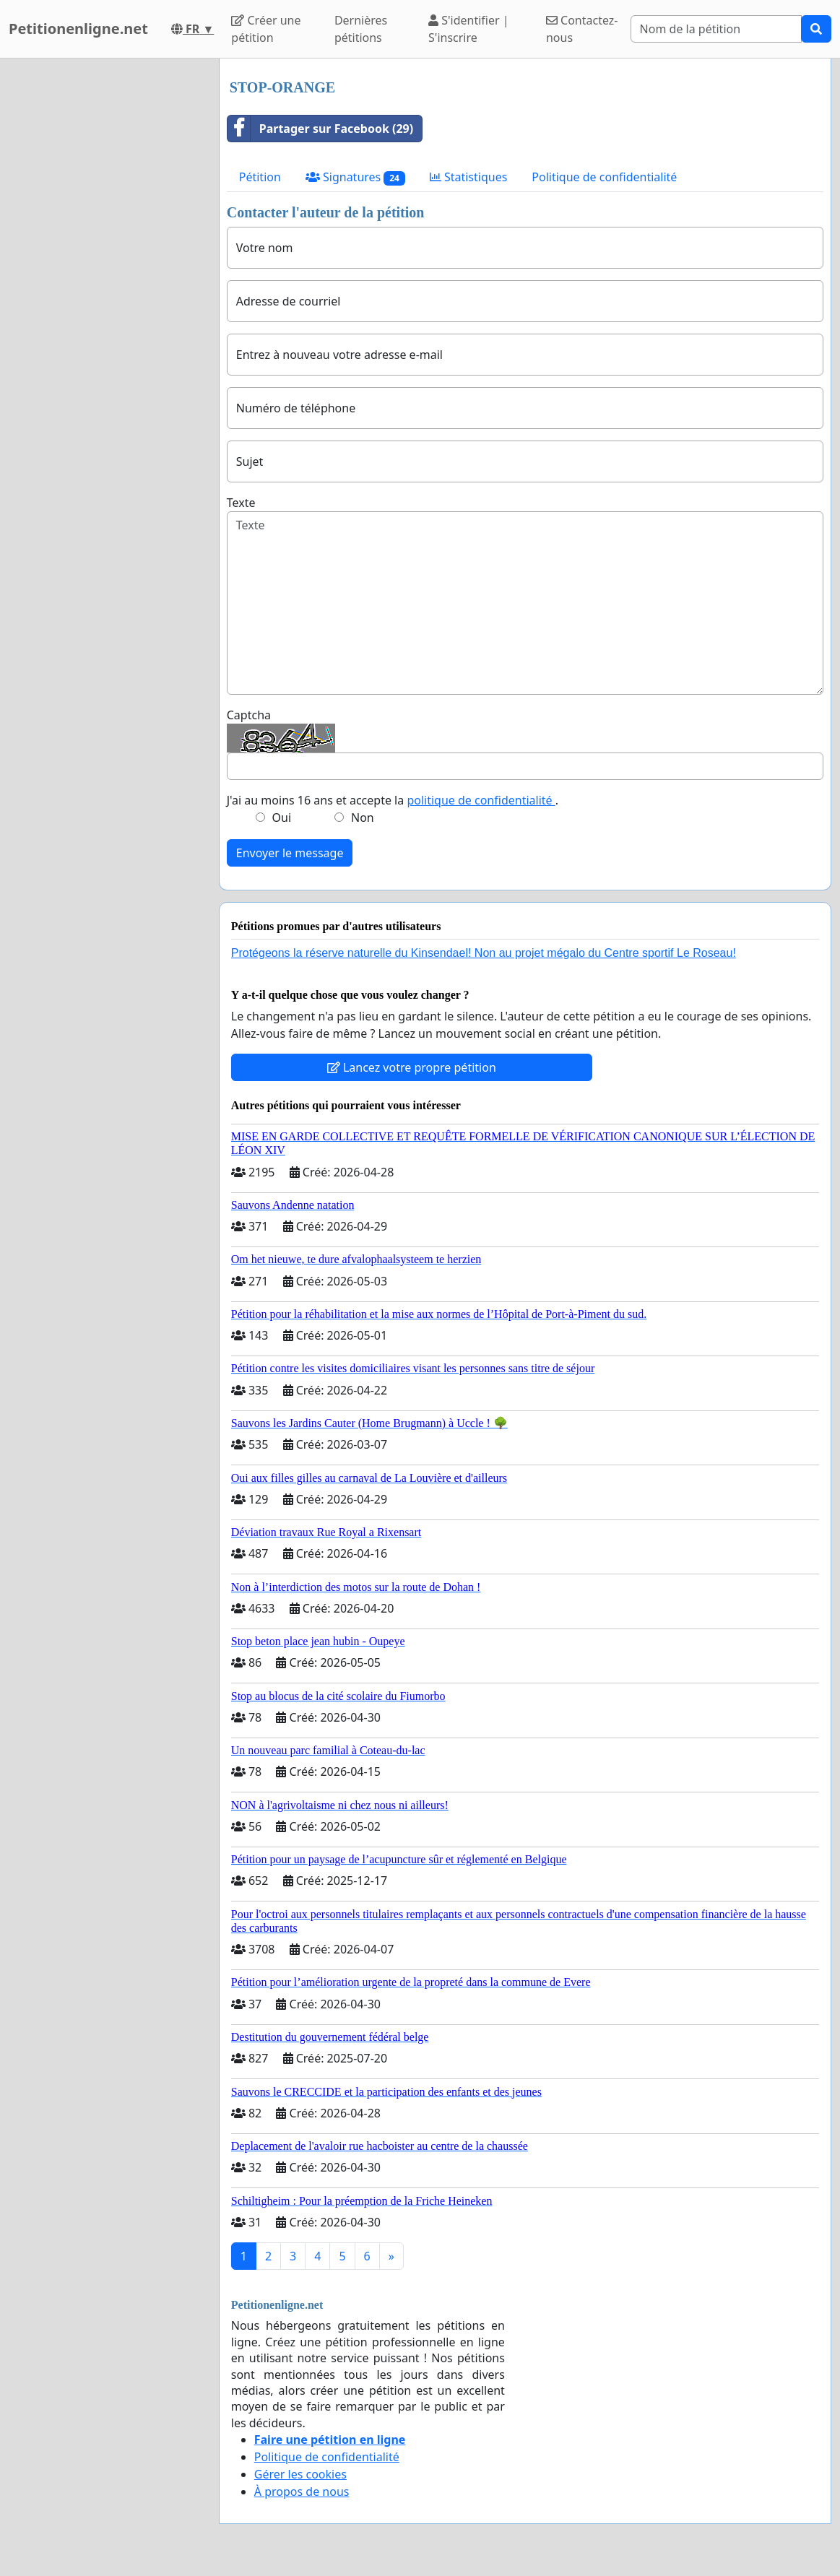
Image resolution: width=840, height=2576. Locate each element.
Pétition (260, 177)
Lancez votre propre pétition (411, 1067)
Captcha (249, 715)
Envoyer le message (290, 853)
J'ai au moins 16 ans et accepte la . (392, 800)
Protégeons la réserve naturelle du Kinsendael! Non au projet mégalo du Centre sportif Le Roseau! (483, 953)
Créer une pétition (265, 28)
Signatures (355, 177)
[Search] (716, 29)
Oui (282, 817)
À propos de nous (302, 2491)
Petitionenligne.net (78, 28)
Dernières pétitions (360, 28)
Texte (241, 503)
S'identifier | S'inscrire (468, 28)
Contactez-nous (582, 28)
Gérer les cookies (300, 2474)
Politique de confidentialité (604, 177)
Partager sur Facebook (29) (320, 129)
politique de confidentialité (481, 800)
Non (362, 817)
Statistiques (469, 177)
